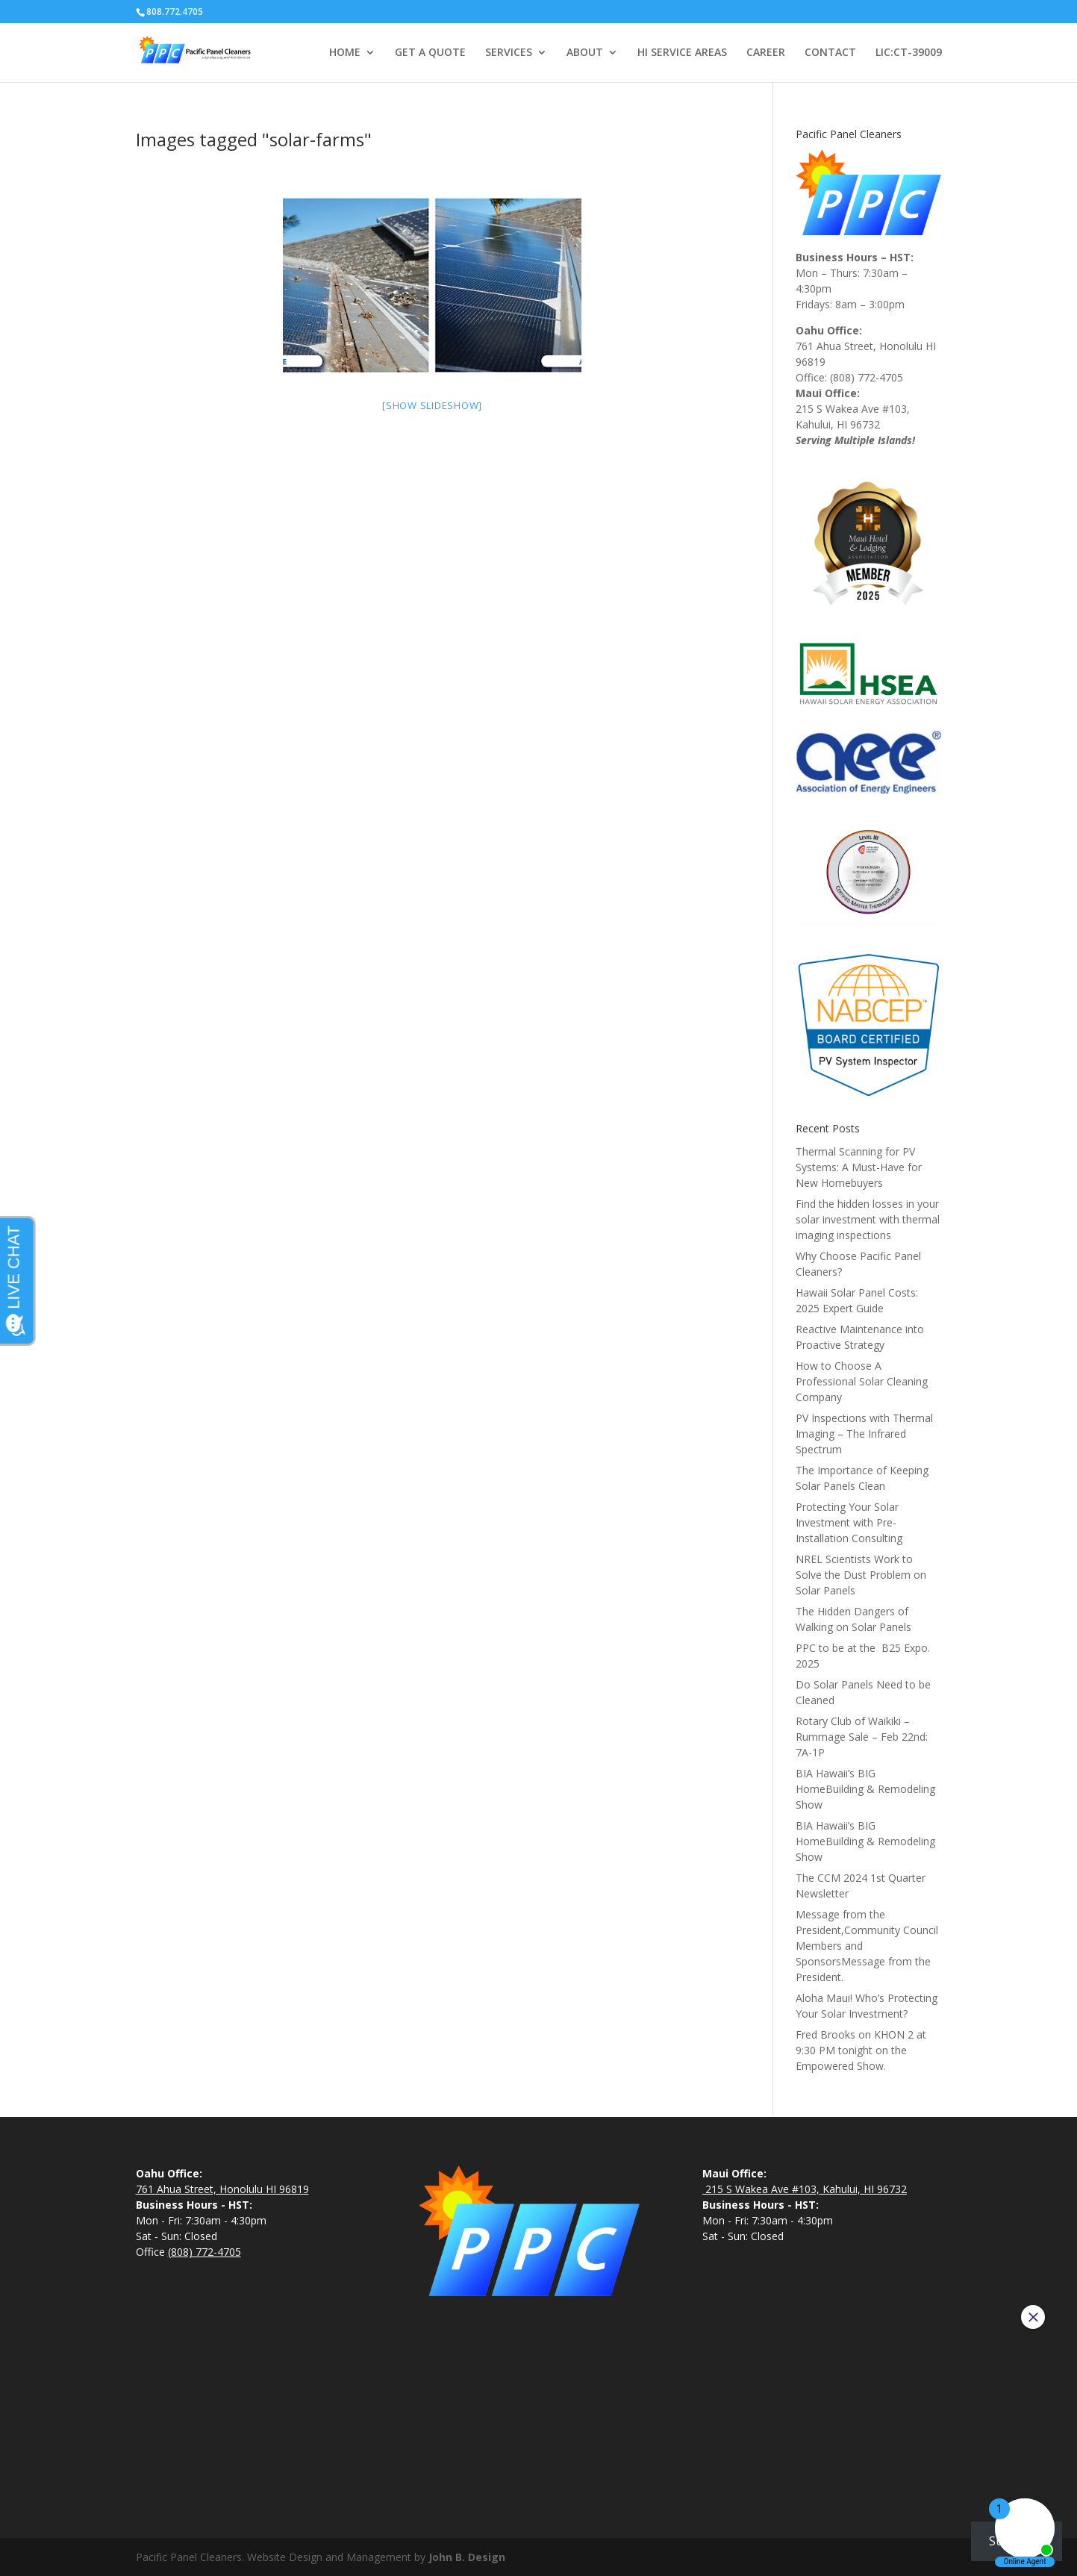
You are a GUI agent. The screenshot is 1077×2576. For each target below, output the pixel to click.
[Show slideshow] (432, 405)
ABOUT (584, 53)
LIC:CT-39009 (908, 53)
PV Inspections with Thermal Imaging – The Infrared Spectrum (864, 1433)
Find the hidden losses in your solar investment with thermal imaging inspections (868, 1219)
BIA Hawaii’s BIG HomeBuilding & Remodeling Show (865, 1789)
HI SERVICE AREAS (682, 53)
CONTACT (830, 53)
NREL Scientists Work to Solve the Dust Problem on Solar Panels (861, 1574)
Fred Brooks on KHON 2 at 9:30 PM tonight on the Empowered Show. (861, 2050)
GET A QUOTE (430, 53)
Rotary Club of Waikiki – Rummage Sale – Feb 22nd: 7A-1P (862, 1736)
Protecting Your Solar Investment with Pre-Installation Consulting (849, 1522)
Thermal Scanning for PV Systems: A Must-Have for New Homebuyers (859, 1167)
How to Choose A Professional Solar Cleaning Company (862, 1381)
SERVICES (508, 53)
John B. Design (466, 2557)
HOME (344, 53)
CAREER (765, 53)
